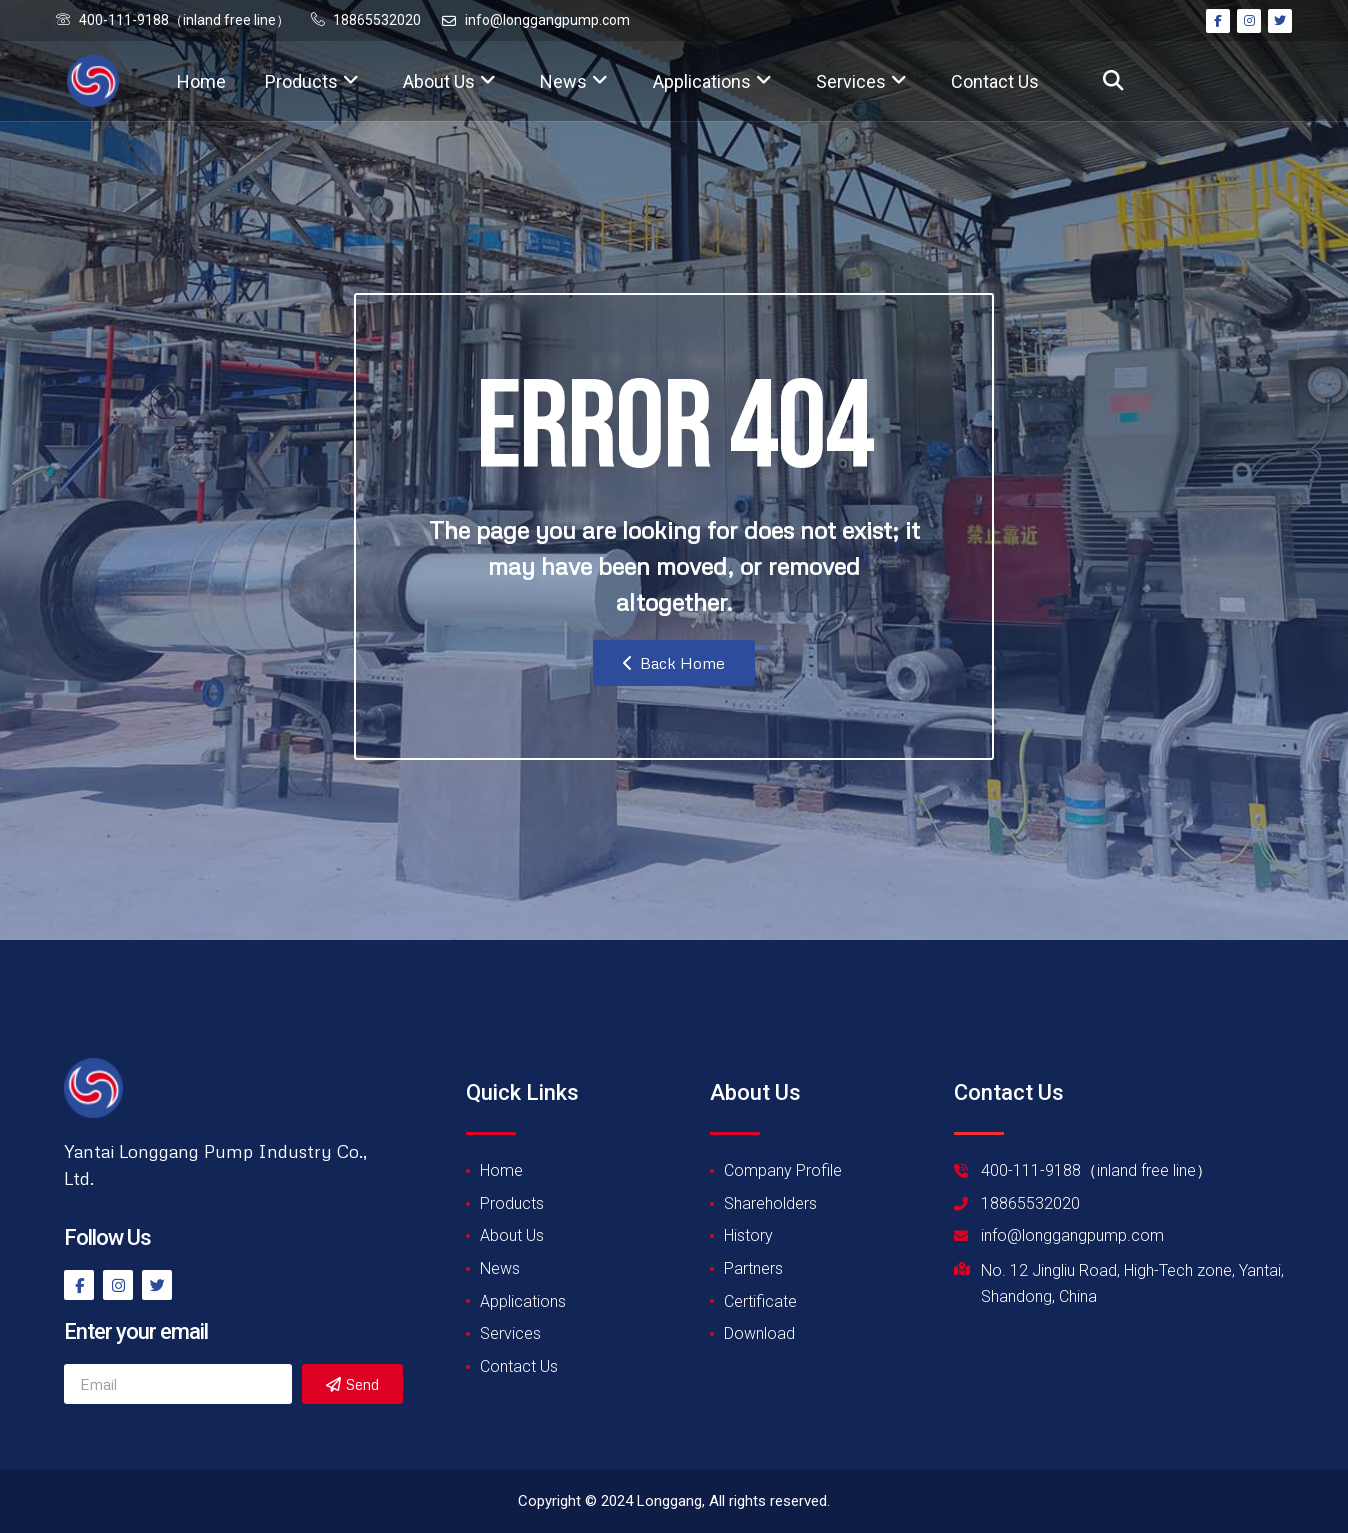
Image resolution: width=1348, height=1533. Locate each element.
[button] (1112, 81)
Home (201, 81)
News (574, 81)
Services (861, 81)
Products (312, 81)
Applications (712, 81)
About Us (449, 81)
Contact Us (995, 81)
